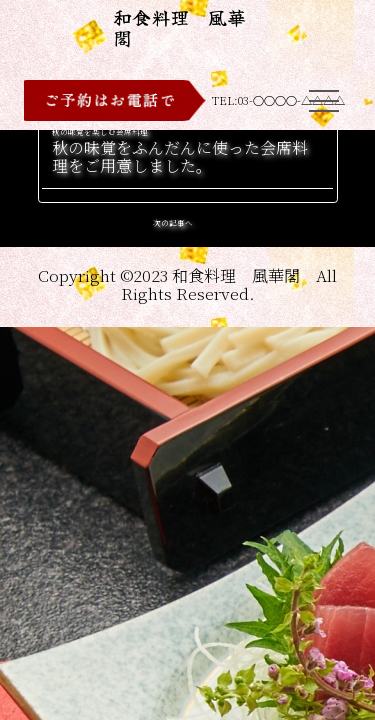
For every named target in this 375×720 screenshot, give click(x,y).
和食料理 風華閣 (179, 27)
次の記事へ (173, 222)
